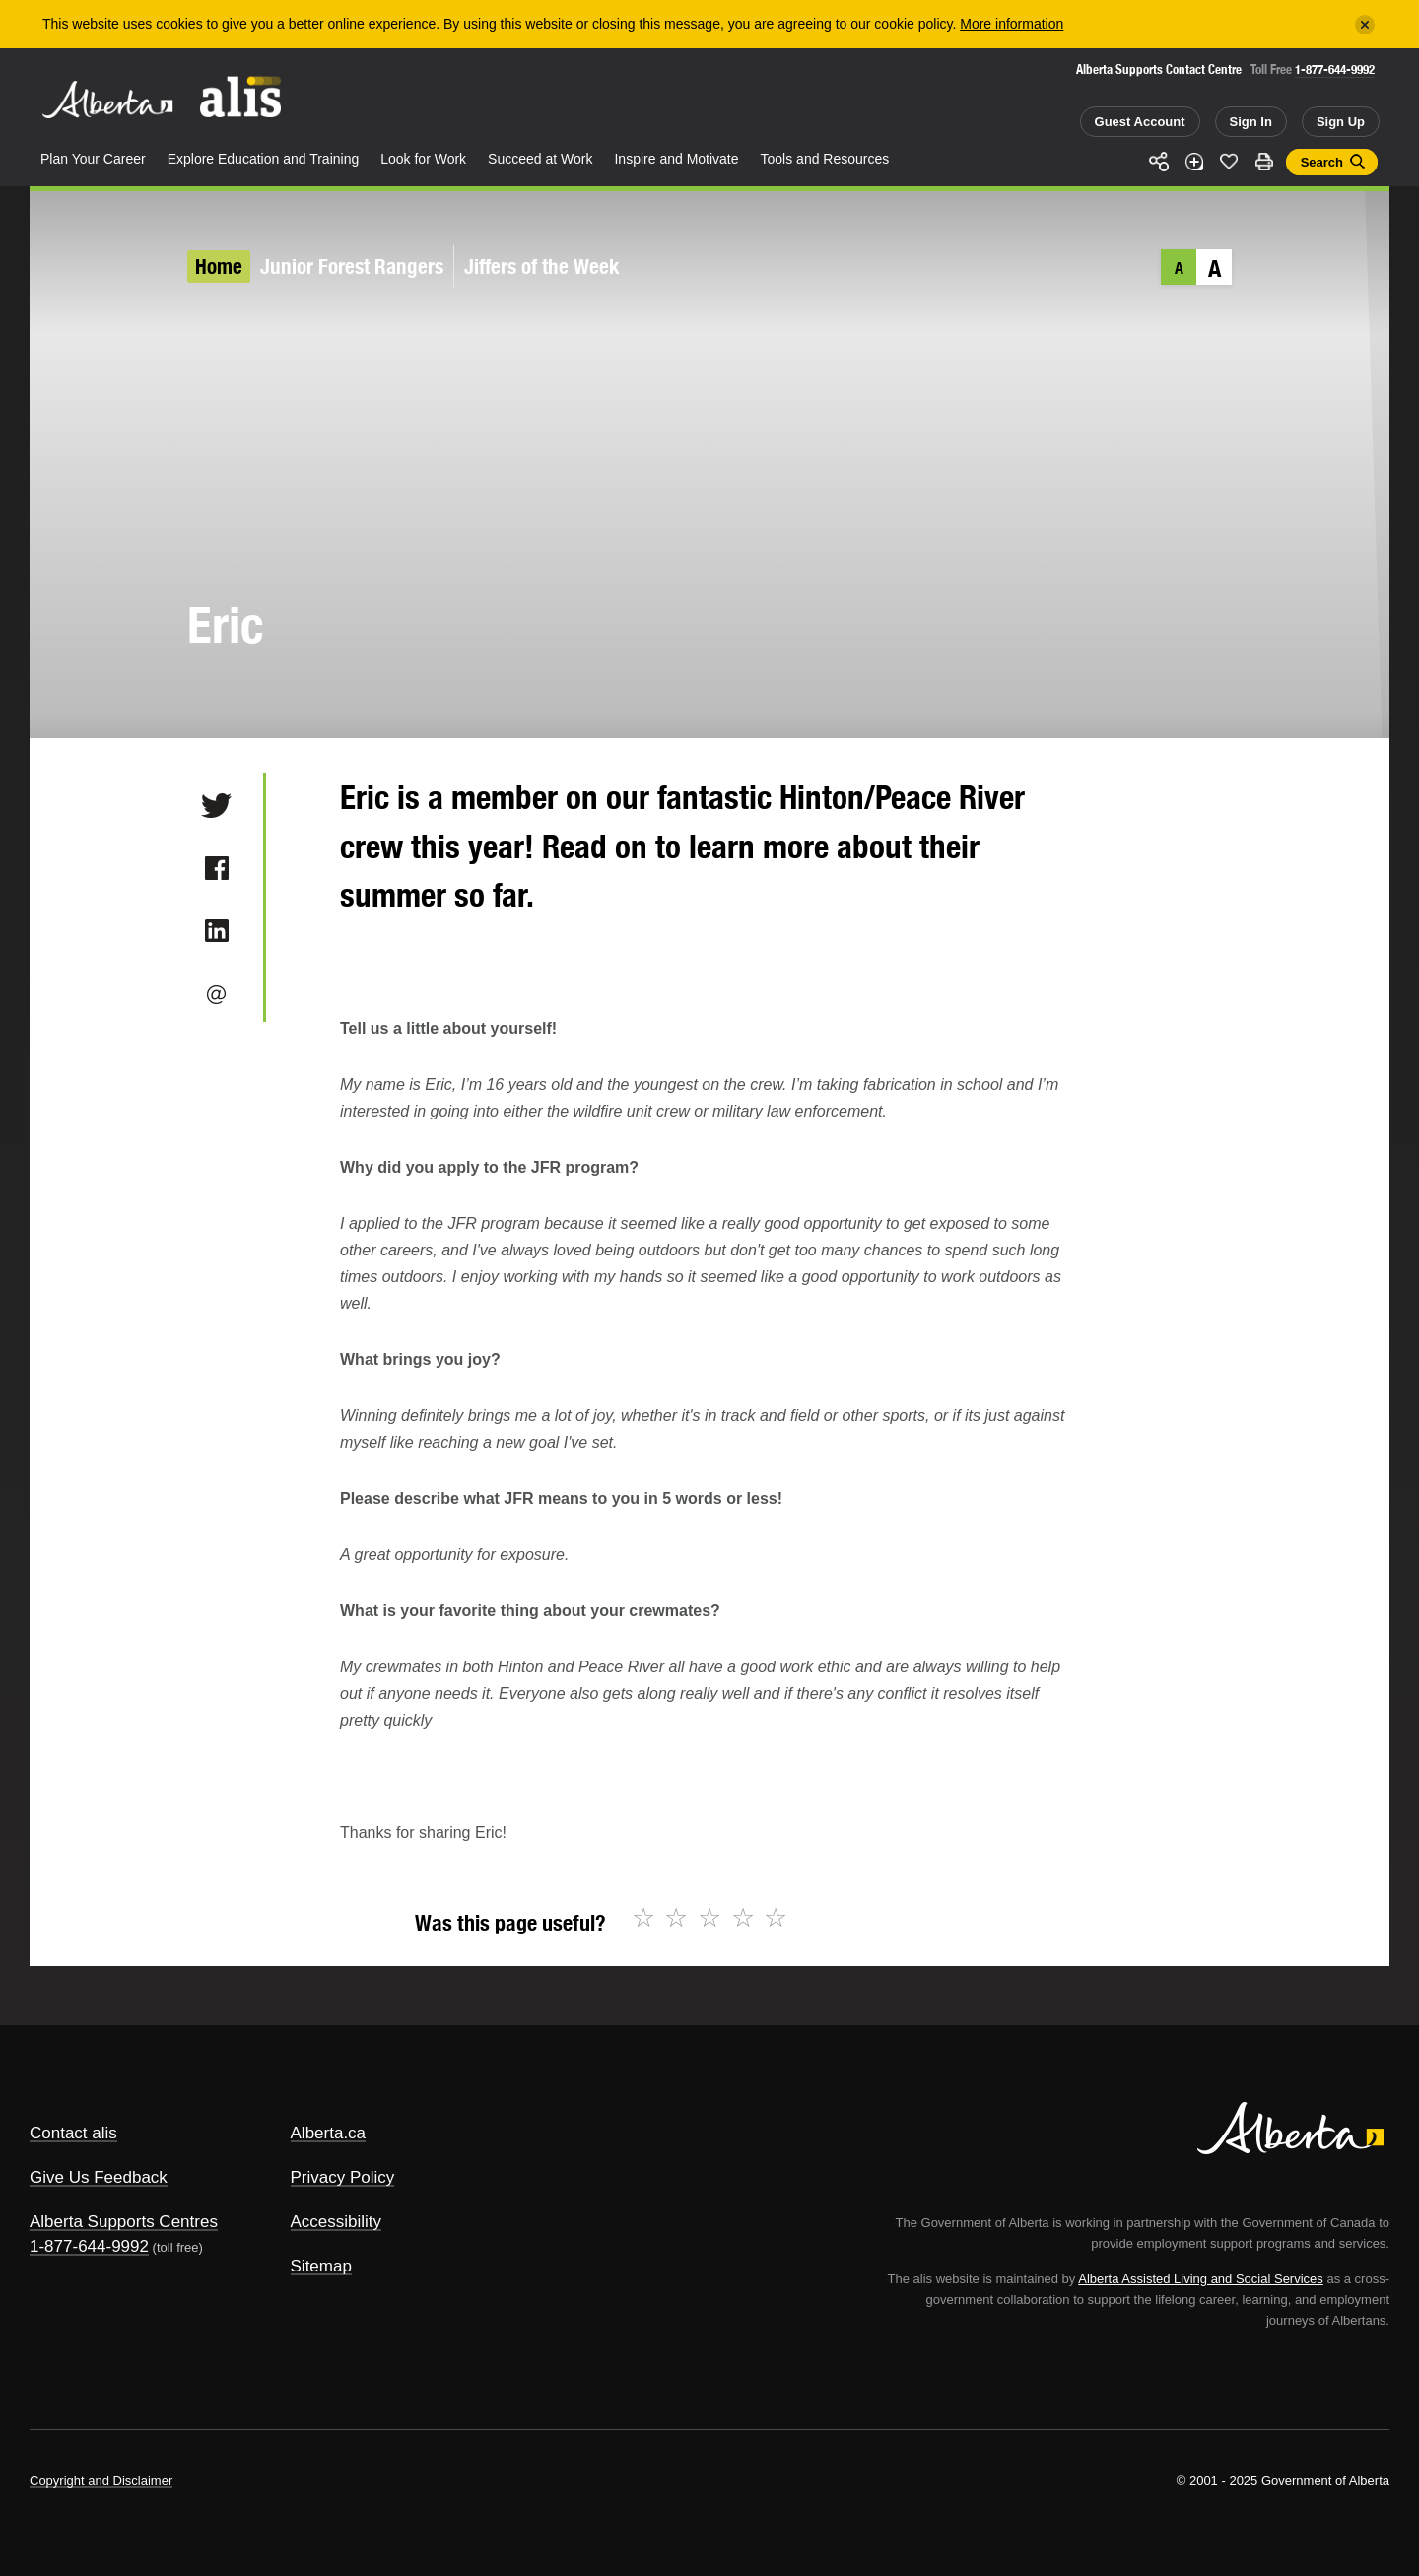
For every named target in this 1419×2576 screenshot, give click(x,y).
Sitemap (321, 2266)
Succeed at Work (540, 159)
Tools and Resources (825, 159)
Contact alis (73, 2133)
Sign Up (1341, 121)
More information (1011, 24)
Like (1229, 160)
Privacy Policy (343, 2177)
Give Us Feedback (99, 2177)
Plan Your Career (93, 159)
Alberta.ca (329, 2133)
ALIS (241, 97)
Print (1264, 161)
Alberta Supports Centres (124, 2221)
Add (1194, 161)
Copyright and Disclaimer (101, 2481)
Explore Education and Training (264, 159)
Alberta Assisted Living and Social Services (1200, 2278)
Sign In (1251, 121)
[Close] (1365, 24)
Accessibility (336, 2221)
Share (1159, 161)
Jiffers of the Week (542, 266)
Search (1322, 162)
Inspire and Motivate (676, 159)
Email (216, 994)
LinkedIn (216, 931)
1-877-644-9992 (1335, 69)
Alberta (107, 99)
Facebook (216, 868)
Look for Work (423, 159)
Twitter (216, 805)
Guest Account (1140, 121)
